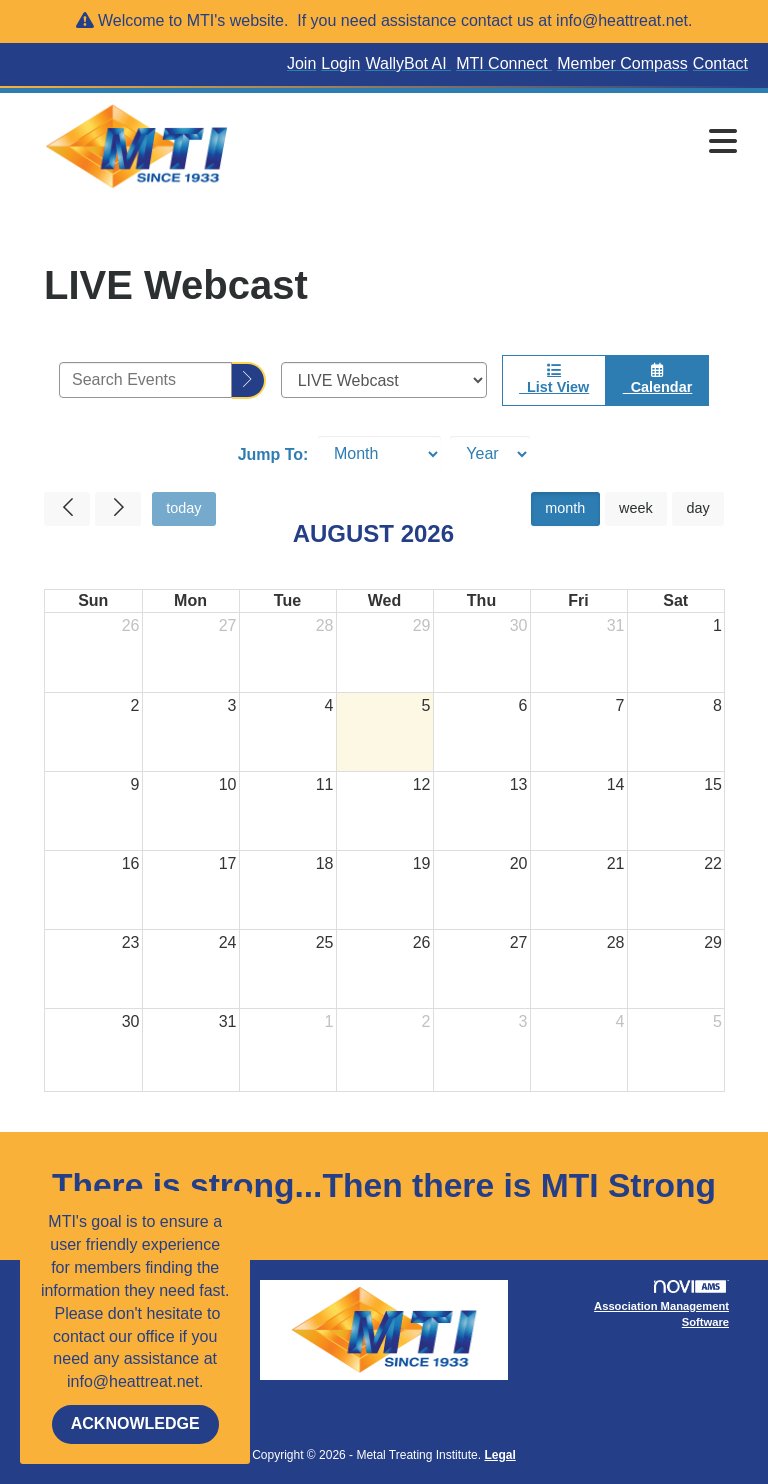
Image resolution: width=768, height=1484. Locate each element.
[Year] (490, 454)
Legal (499, 1455)
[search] (249, 380)
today (183, 508)
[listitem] (304, 64)
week (636, 508)
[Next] (118, 509)
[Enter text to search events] (145, 380)
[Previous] (67, 509)
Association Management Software (661, 1304)
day (697, 508)
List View (554, 379)
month (565, 508)
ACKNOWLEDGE (135, 1423)
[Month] (379, 454)
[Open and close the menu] (503, 143)
